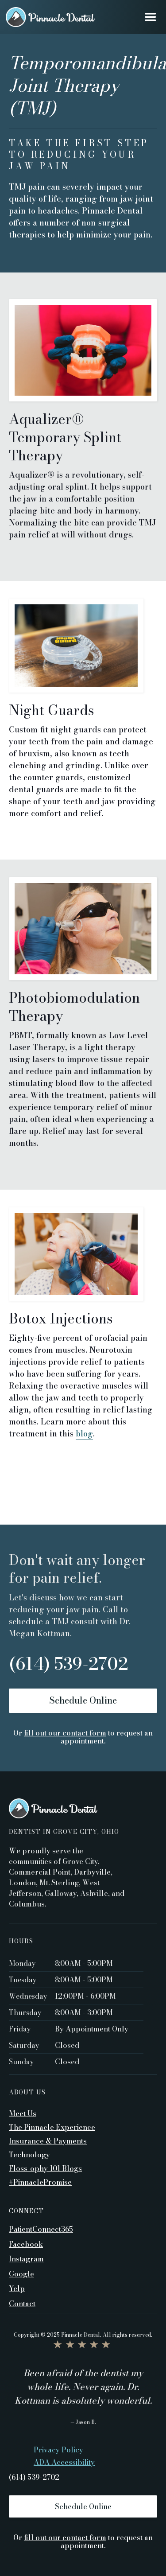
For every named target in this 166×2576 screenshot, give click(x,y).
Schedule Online (83, 1700)
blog (84, 1434)
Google (21, 2273)
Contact (22, 2303)
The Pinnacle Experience (52, 2127)
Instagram (26, 2258)
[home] (50, 17)
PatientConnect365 (41, 2229)
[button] (150, 17)
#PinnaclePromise (40, 2182)
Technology (29, 2154)
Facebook (26, 2244)
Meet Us (22, 2113)
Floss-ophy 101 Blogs (45, 2168)
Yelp (17, 2288)
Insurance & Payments (48, 2141)
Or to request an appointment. (83, 1737)
